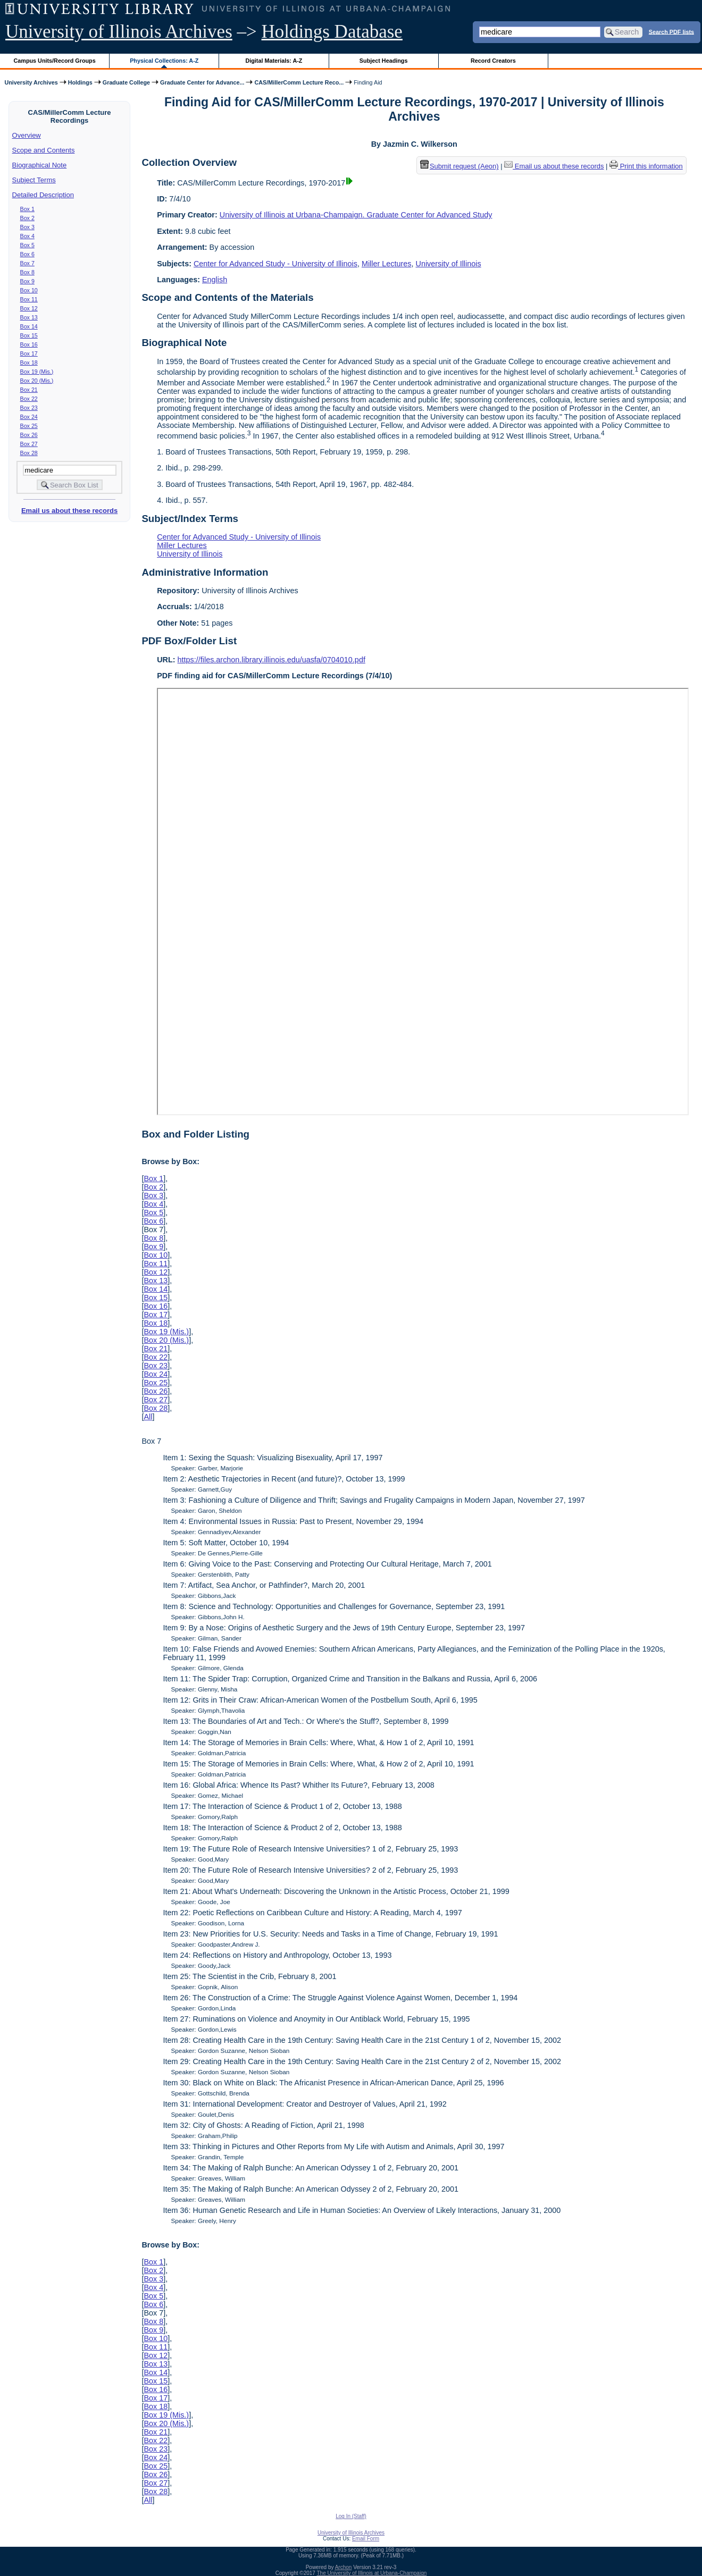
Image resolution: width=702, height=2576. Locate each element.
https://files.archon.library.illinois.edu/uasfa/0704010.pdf (271, 659)
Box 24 (29, 417)
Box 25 (29, 426)
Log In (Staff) (351, 2516)
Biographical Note (39, 165)
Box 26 (29, 435)
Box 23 (29, 408)
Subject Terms (34, 180)
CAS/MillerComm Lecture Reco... (299, 82)
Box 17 (29, 353)
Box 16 (29, 344)
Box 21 (29, 389)
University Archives (30, 82)
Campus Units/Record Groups (55, 60)
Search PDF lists (671, 31)
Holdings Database (332, 31)
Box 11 (29, 299)
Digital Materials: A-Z (273, 60)
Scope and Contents (43, 150)
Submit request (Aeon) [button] (459, 166)
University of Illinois (448, 263)
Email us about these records (69, 511)
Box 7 (27, 263)
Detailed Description (43, 195)
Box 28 (29, 453)
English (214, 279)
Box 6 (27, 254)
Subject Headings (384, 60)
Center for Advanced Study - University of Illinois (275, 263)
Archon (343, 2567)
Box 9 (27, 281)
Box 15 (29, 335)
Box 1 (27, 209)
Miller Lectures (387, 263)
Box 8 (27, 272)
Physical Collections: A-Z (164, 60)
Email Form (365, 2538)
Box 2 (27, 218)
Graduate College (126, 82)
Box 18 (29, 362)
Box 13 (29, 317)
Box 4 (27, 236)
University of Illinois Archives (118, 31)
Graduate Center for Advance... (202, 82)
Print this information (646, 166)
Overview (26, 135)
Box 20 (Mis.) (37, 380)
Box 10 (29, 290)
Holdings (80, 82)
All (148, 1416)
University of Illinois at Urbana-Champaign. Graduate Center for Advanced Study (356, 215)
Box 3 (27, 227)
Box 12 (29, 308)
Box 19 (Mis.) (37, 371)
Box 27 (29, 444)
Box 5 (27, 245)
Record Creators (493, 60)
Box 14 (29, 326)
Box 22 (29, 398)
